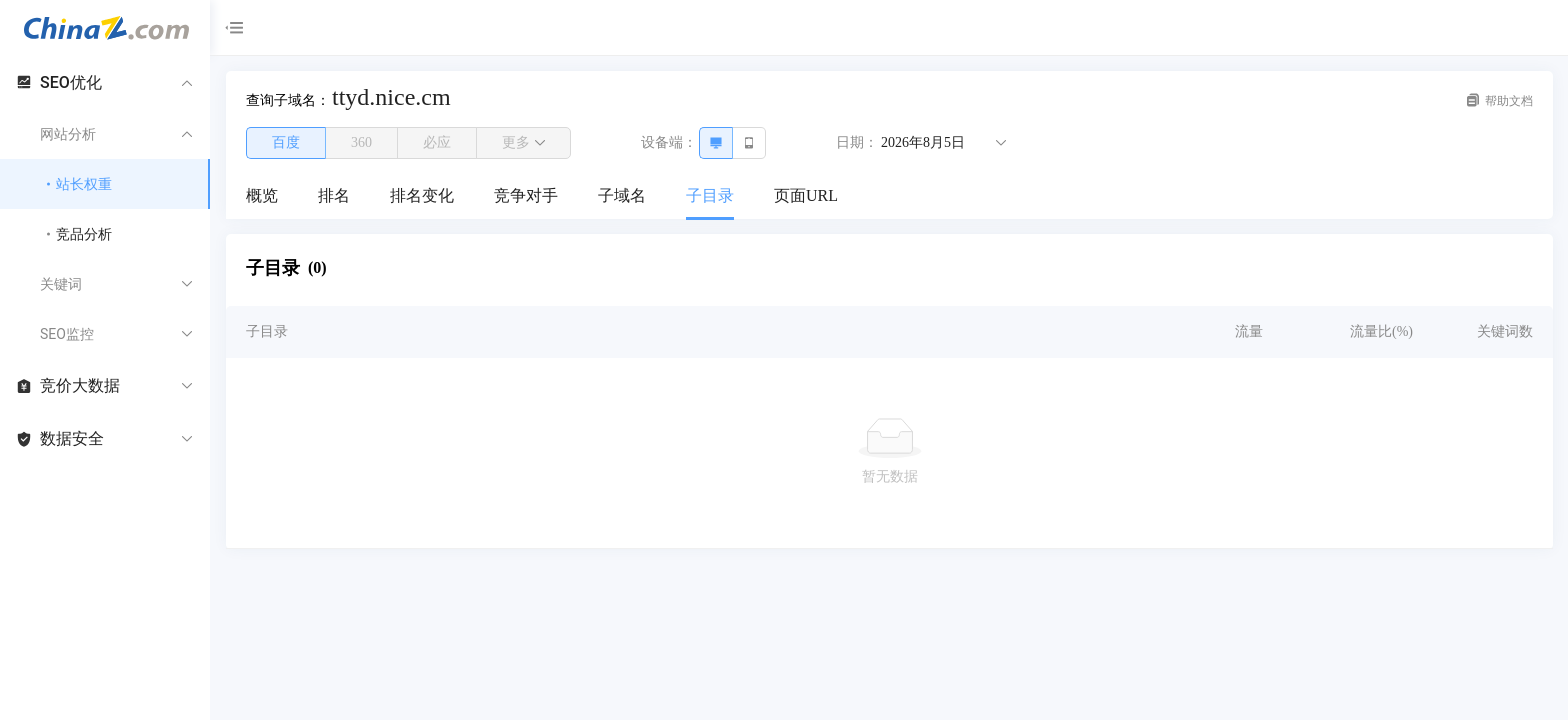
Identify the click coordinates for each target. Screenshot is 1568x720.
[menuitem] (262, 197)
